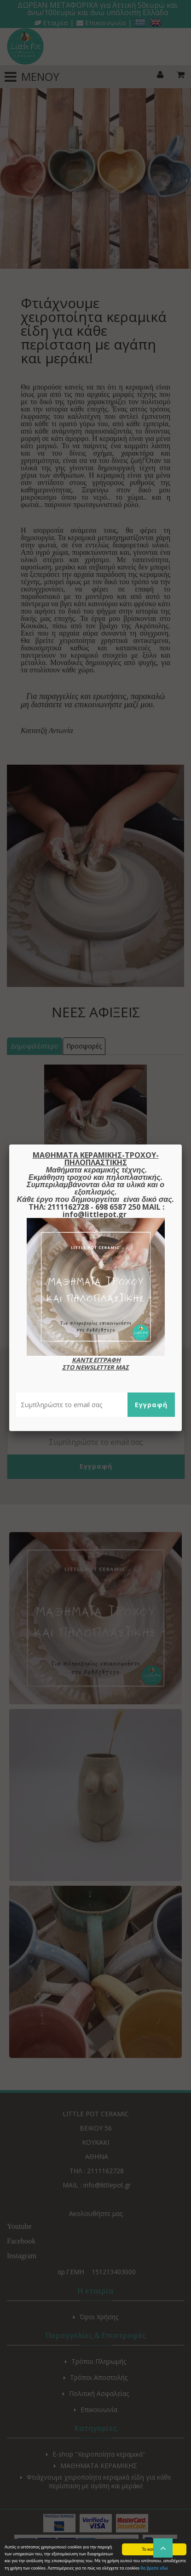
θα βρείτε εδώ (154, 2568)
